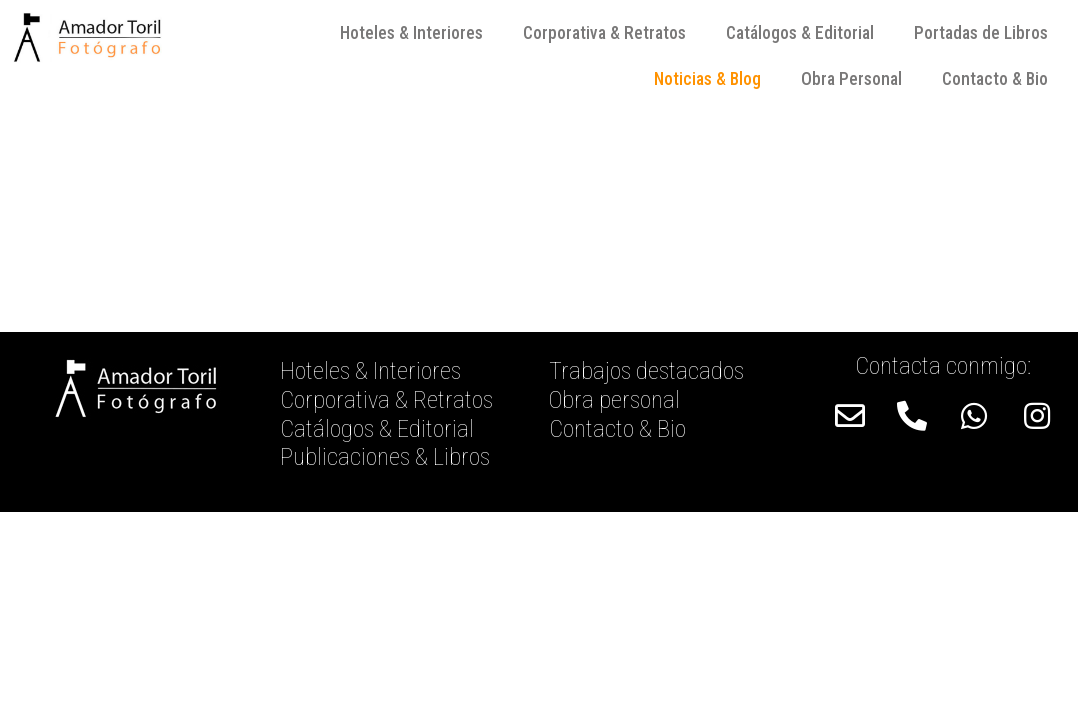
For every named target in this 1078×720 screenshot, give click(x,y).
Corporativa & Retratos (604, 33)
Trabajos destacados (646, 371)
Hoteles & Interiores (411, 33)
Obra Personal (851, 79)
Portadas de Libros (981, 33)
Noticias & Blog (707, 79)
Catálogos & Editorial (800, 33)
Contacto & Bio (995, 79)
